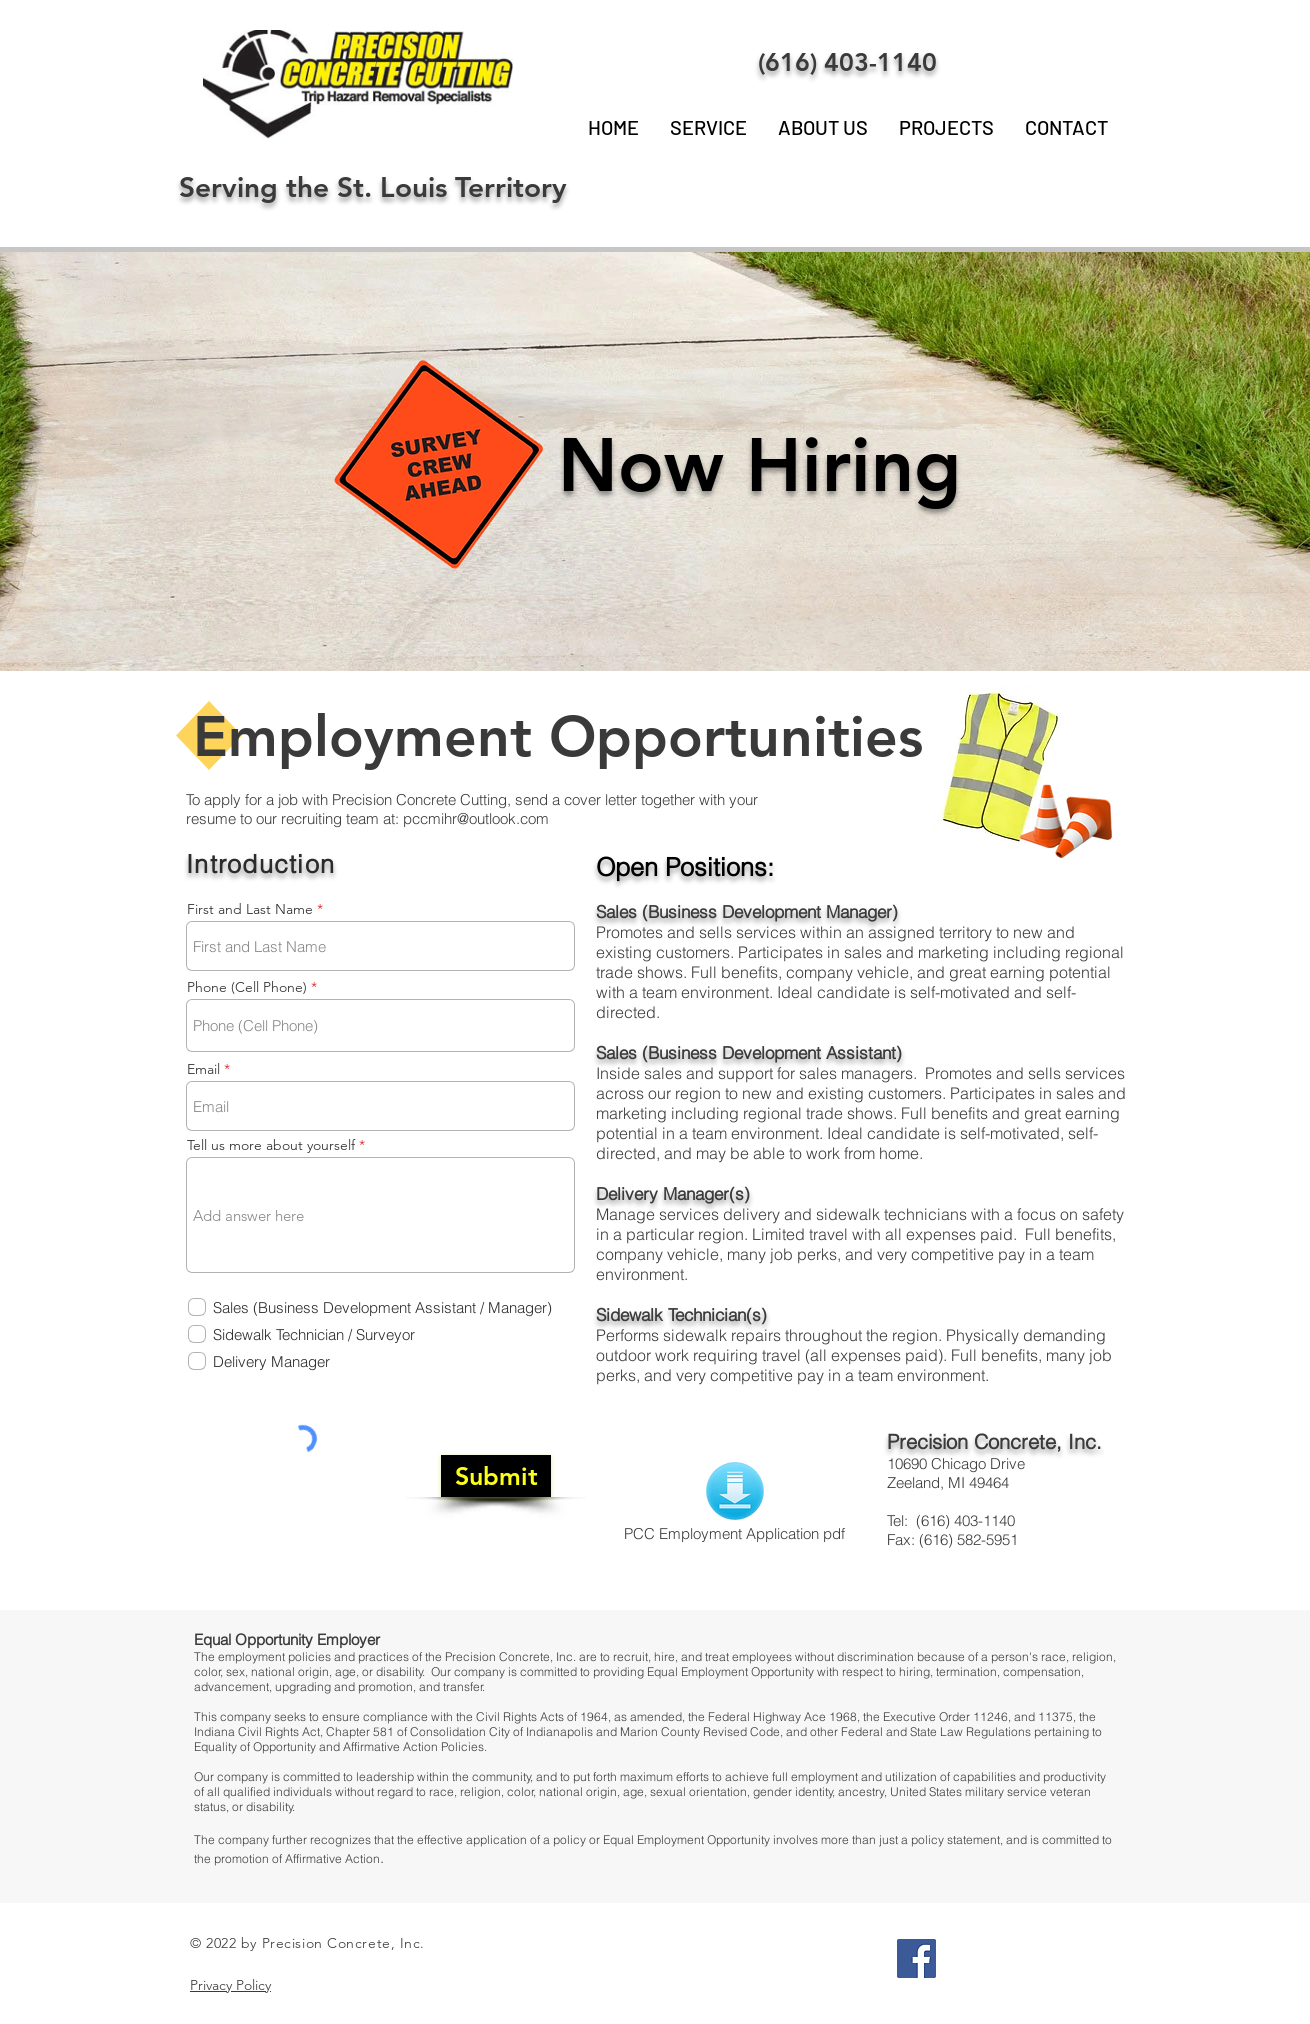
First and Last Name (250, 909)
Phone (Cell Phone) (247, 987)
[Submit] (496, 1476)
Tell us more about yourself (271, 1145)
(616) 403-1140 (847, 62)
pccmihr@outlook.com (476, 818)
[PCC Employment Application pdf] (734, 1504)
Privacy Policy (230, 1985)
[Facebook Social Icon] (916, 1958)
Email (203, 1069)
